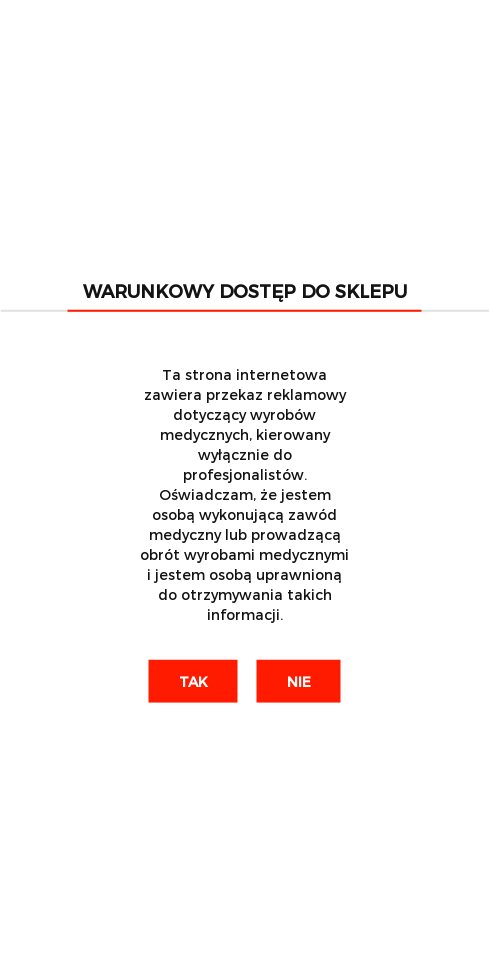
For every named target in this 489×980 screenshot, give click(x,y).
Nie (299, 680)
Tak (193, 680)
